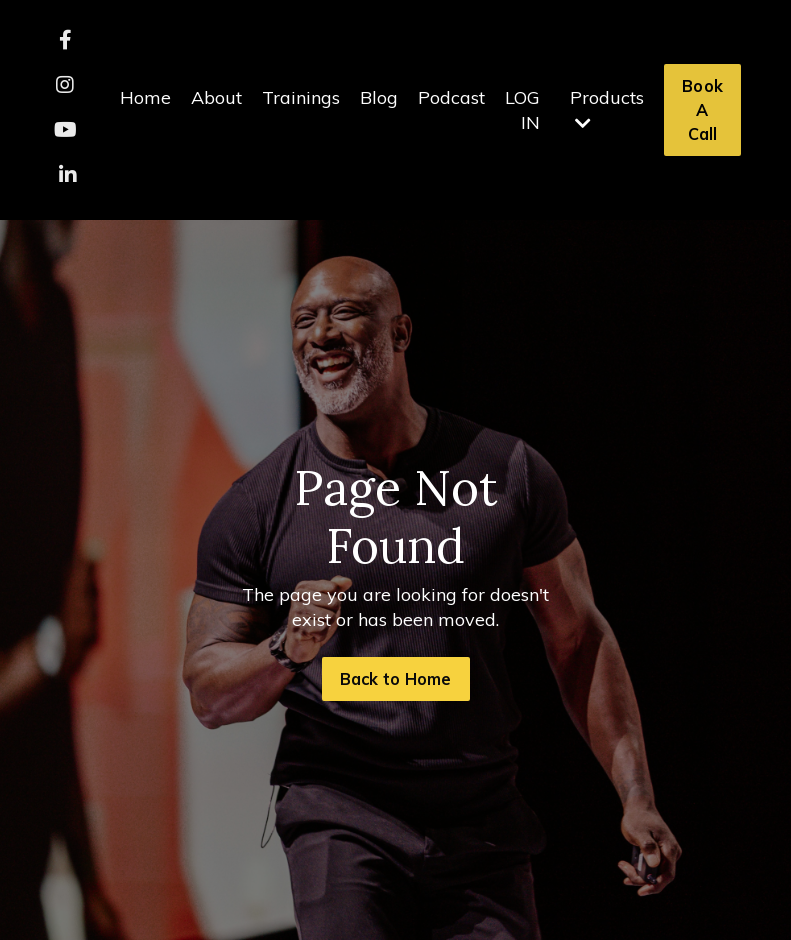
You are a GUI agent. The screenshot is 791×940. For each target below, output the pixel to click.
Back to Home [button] (396, 679)
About (216, 97)
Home (145, 97)
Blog (379, 97)
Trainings (301, 97)
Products (607, 109)
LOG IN (522, 110)
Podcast (451, 97)
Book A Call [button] (702, 110)
